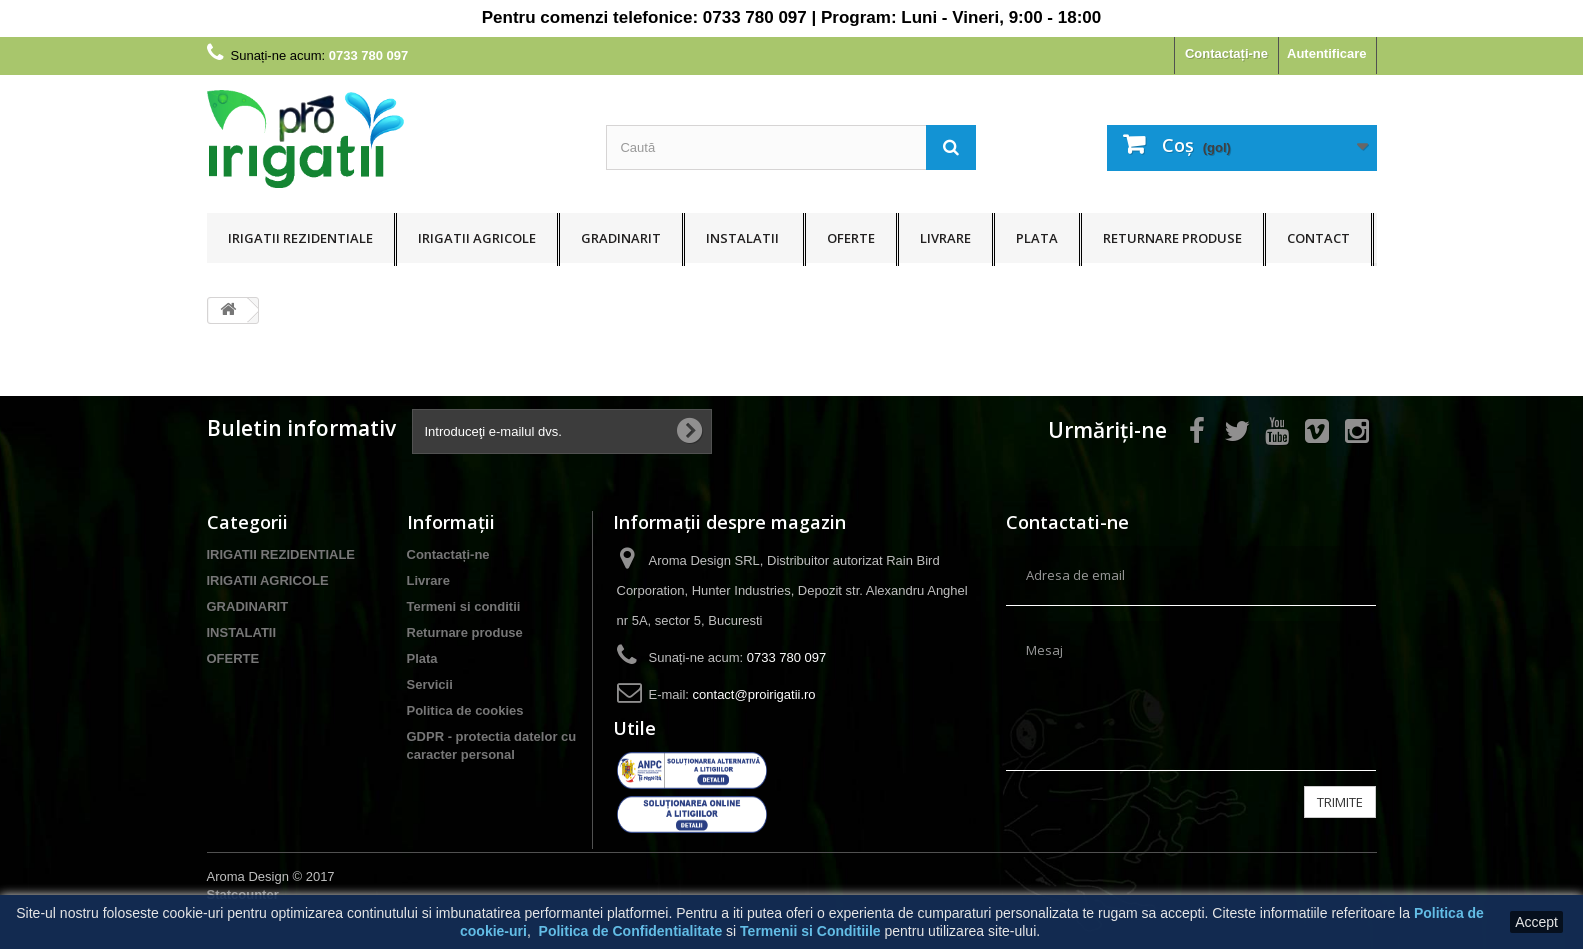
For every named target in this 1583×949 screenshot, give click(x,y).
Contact (1318, 238)
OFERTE (851, 238)
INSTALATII (744, 238)
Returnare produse (1172, 238)
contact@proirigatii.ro (754, 694)
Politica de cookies (465, 710)
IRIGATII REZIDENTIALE (300, 238)
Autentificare (1326, 53)
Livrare (945, 238)
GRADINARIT (621, 238)
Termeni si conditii (464, 606)
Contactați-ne (1226, 53)
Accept (1536, 922)
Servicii (430, 684)
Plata (1037, 238)
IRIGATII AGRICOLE (477, 238)
